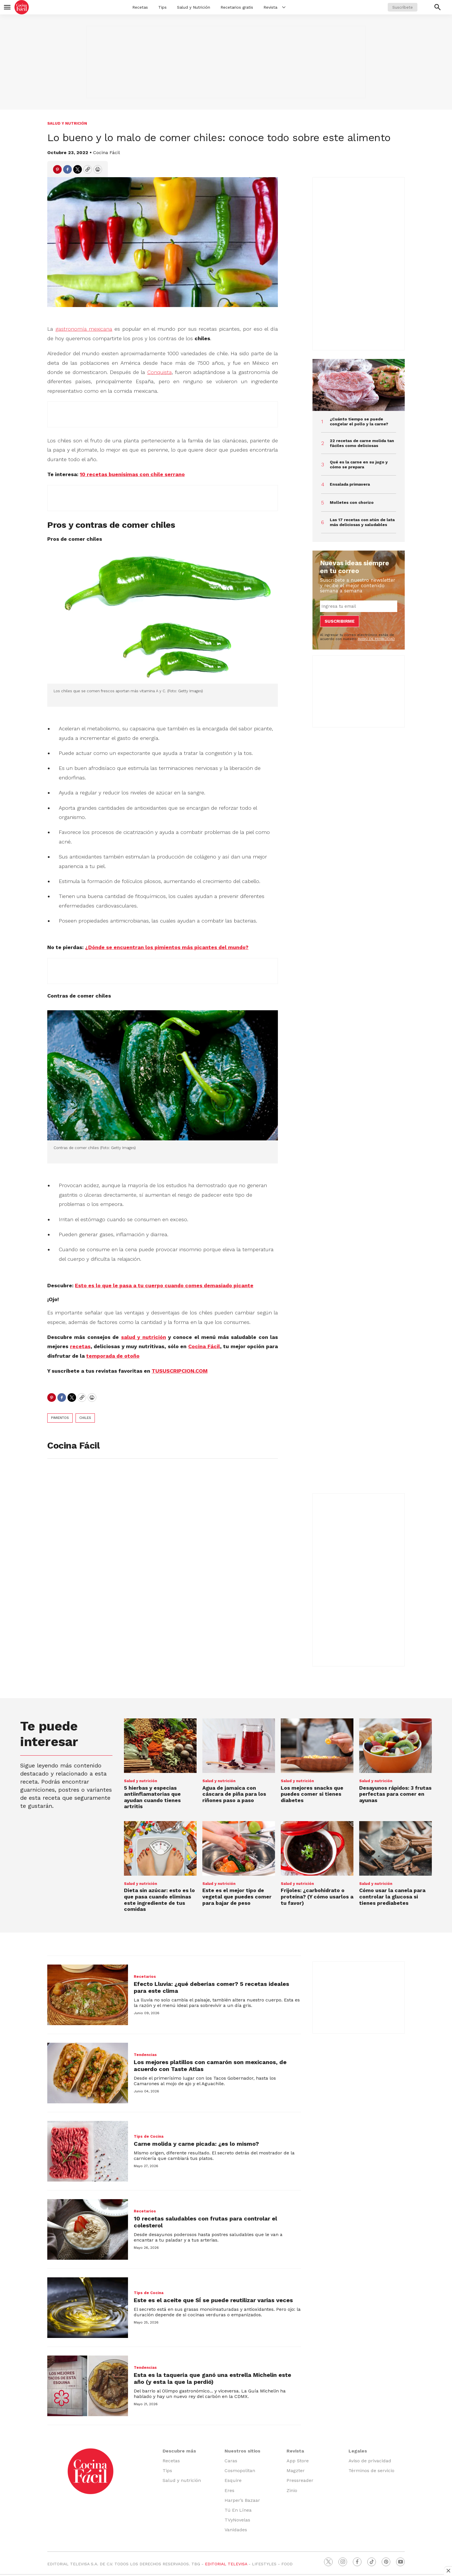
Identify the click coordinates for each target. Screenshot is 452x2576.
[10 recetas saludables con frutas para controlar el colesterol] (87, 2229)
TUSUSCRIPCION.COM (180, 1371)
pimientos (60, 1418)
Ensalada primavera (350, 484)
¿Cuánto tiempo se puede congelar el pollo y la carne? (359, 421)
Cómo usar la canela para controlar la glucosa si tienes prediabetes (392, 1896)
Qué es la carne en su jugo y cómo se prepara (359, 464)
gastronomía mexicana (83, 329)
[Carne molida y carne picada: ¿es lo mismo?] (87, 2151)
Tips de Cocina (148, 2136)
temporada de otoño (113, 1356)
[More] (283, 7)
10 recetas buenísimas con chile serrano (132, 474)
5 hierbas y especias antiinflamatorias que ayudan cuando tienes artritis (152, 1797)
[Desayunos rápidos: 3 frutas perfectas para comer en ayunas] (395, 1745)
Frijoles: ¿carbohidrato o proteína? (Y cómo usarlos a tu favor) (317, 1896)
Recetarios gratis (237, 7)
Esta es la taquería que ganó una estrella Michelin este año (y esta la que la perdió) (212, 2378)
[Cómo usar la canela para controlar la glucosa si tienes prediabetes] (395, 1848)
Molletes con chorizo (352, 502)
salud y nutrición (143, 1337)
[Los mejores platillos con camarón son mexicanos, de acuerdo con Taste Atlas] (87, 2073)
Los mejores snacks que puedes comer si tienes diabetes (312, 1794)
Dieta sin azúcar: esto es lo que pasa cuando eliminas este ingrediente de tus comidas (159, 1899)
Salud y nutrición (67, 123)
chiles (85, 1418)
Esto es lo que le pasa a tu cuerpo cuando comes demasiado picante (164, 1285)
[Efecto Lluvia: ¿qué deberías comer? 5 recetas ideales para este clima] (87, 1995)
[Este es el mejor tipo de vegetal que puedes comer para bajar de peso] (238, 1848)
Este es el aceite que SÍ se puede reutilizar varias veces (213, 2300)
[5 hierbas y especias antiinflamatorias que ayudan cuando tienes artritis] (160, 1745)
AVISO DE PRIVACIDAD (376, 639)
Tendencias (145, 2055)
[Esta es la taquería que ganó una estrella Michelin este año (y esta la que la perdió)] (87, 2386)
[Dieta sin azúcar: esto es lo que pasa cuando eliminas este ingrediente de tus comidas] (160, 1848)
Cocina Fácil (106, 152)
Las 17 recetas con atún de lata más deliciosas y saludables (362, 522)
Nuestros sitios (242, 2451)
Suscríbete (402, 7)
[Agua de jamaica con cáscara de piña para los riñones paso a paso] (238, 1745)
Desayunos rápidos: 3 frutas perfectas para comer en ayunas (395, 1794)
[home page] (21, 7)
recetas (80, 1346)
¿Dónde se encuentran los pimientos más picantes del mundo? (166, 947)
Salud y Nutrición (193, 7)
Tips (162, 7)
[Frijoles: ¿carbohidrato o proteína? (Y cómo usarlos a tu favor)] (317, 1848)
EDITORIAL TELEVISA (226, 2564)
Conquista (159, 372)
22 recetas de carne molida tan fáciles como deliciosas (362, 443)
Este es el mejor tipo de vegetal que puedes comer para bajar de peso (237, 1896)
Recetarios (145, 1976)
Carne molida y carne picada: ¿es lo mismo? (196, 2143)
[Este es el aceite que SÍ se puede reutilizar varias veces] (87, 2307)
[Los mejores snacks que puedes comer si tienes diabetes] (317, 1745)
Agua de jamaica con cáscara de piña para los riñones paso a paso (234, 1794)
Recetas (140, 7)
